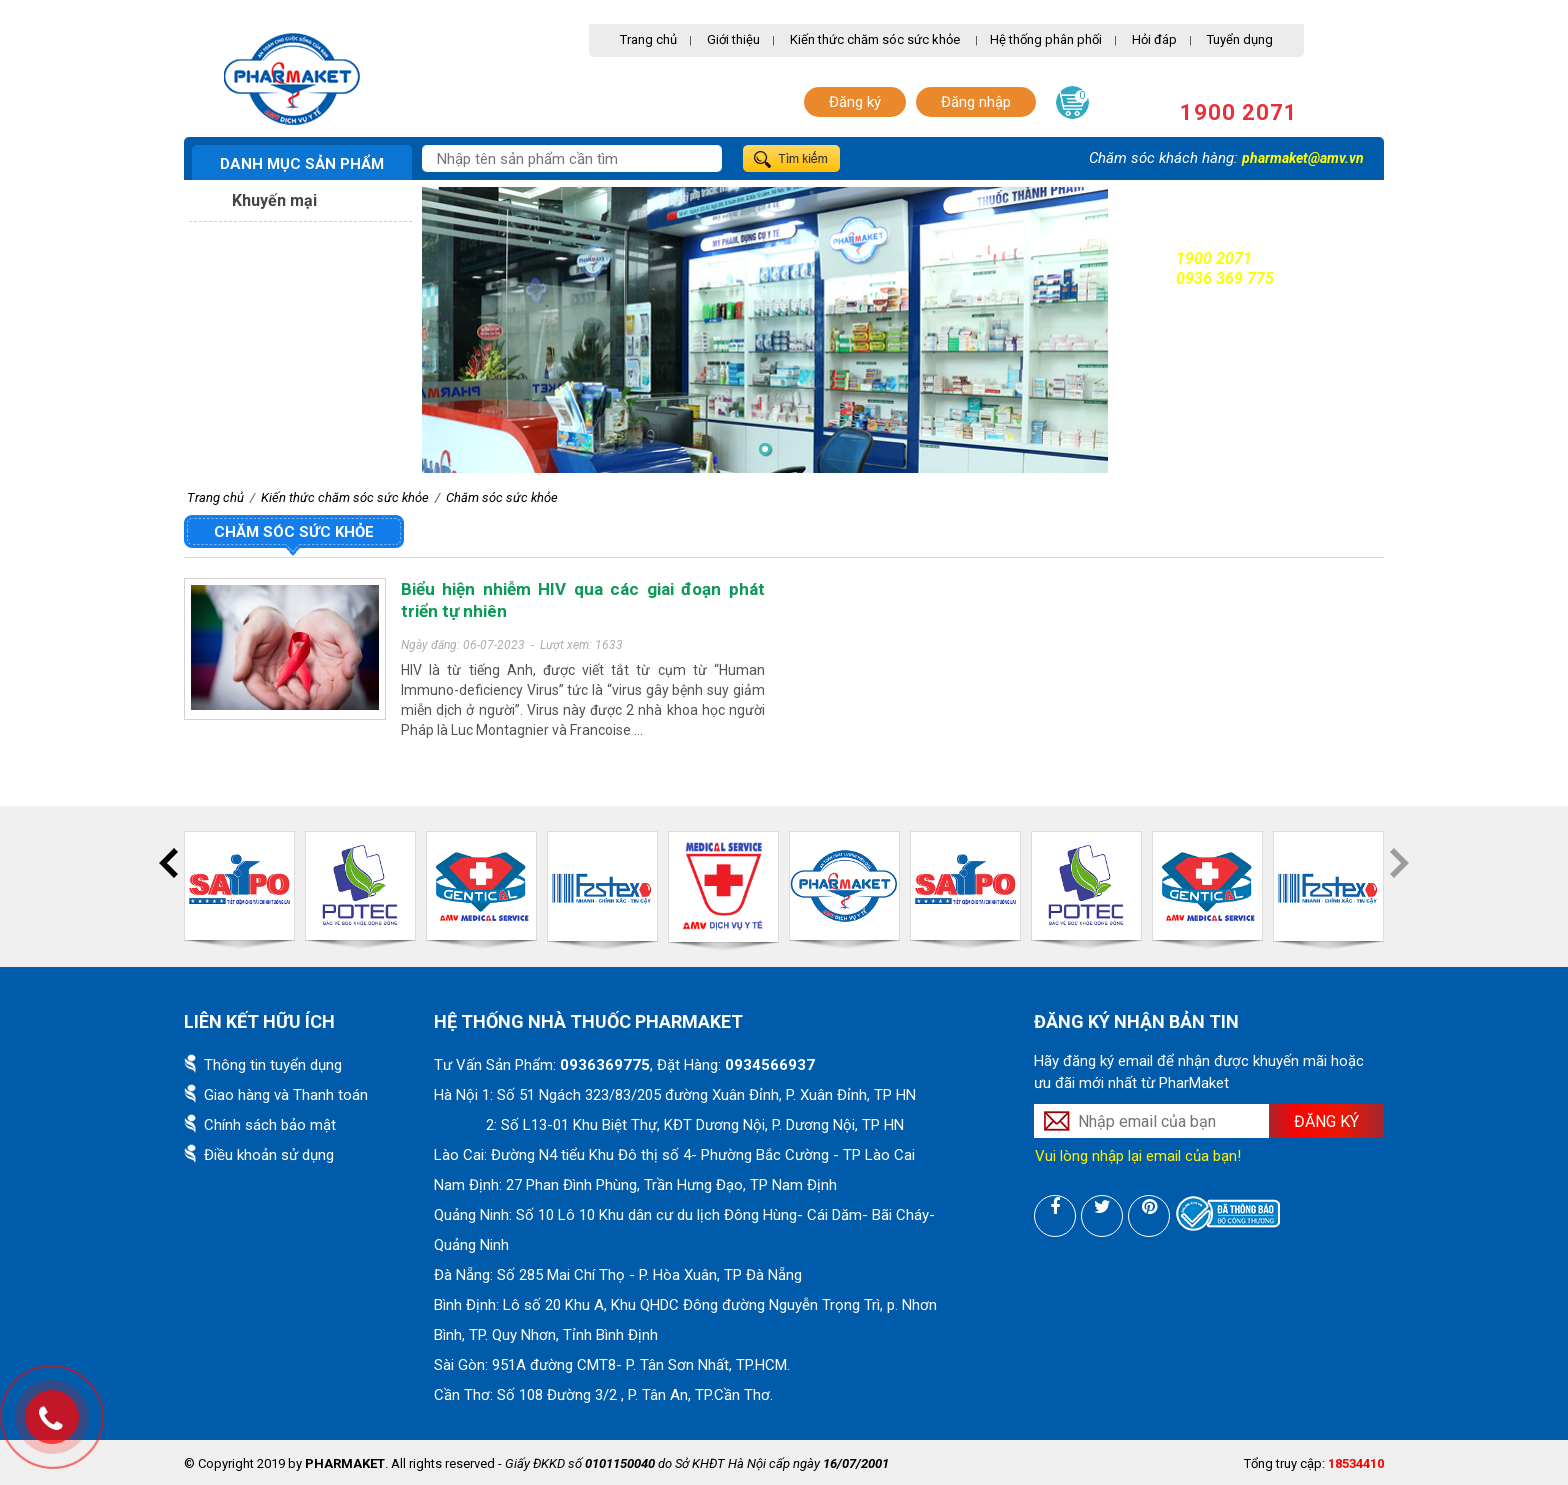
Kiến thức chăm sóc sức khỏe (875, 39)
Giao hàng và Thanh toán (286, 1095)
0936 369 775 (1225, 278)
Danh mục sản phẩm (302, 164)
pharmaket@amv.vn (1303, 158)
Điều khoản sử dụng (269, 1155)
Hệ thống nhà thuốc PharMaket (588, 1021)
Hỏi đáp (1154, 39)
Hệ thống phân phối (1046, 39)
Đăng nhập (976, 102)
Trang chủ (648, 39)
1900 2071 (1239, 112)
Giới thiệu (733, 39)
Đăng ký (855, 102)
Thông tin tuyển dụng (273, 1065)
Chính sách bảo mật (270, 1125)
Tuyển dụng (1240, 39)
